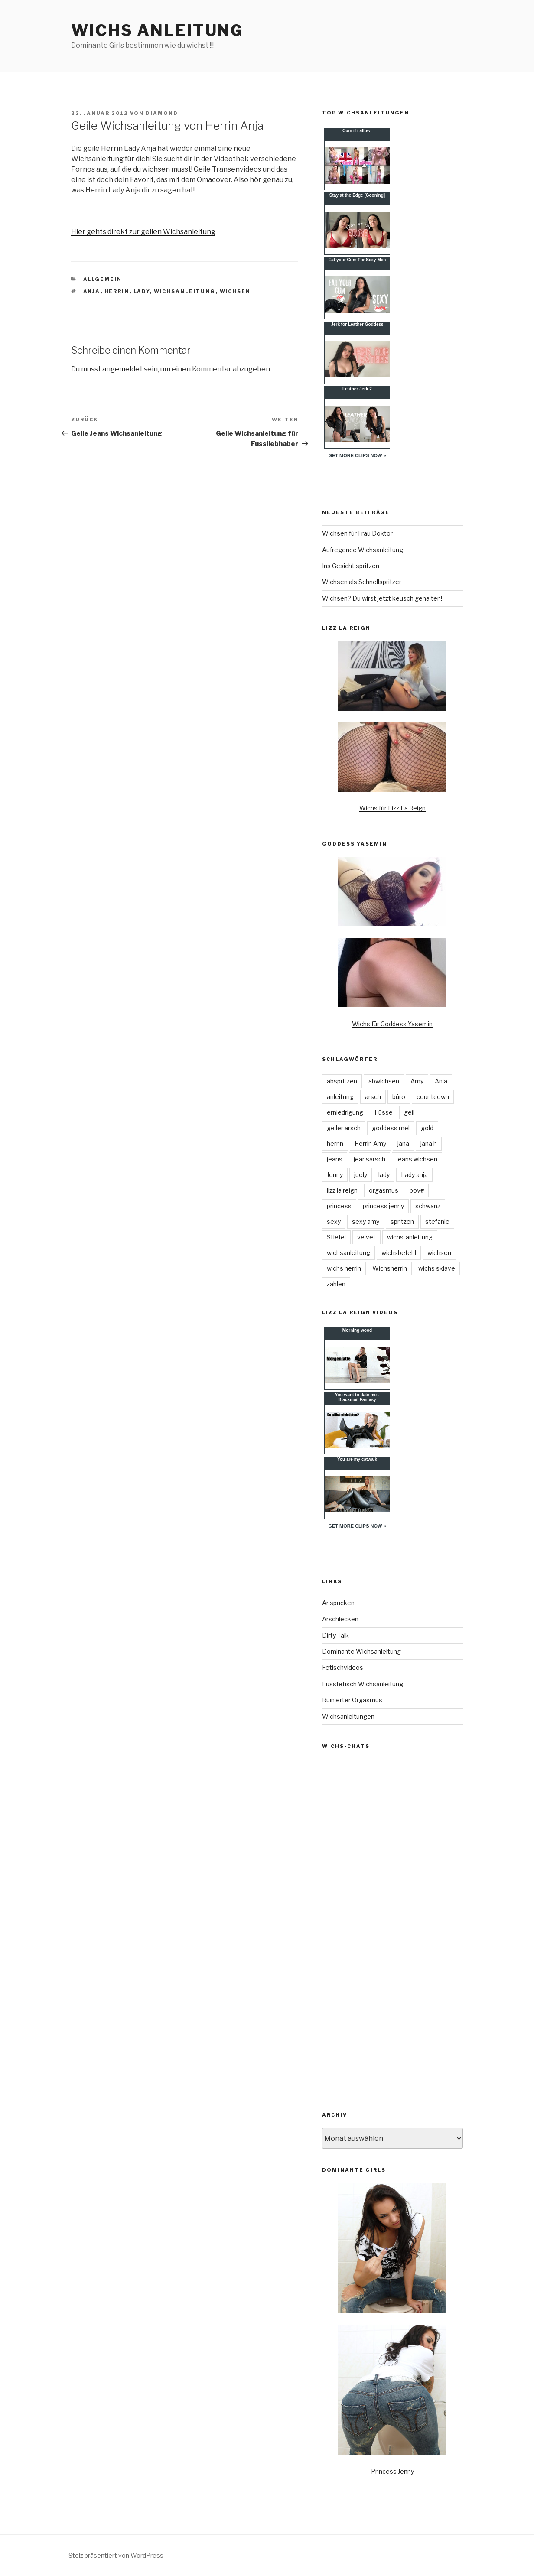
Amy (416, 1081)
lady (142, 291)
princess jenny (383, 1206)
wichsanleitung (185, 291)
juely (360, 1174)
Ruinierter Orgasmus (352, 1700)
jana (403, 1143)
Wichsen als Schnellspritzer (361, 581)
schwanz (427, 1206)
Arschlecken (340, 1619)
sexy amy (365, 1221)
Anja (92, 291)
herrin (117, 291)
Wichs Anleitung (157, 30)
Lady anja (414, 1174)
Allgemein (102, 279)
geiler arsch (344, 1128)
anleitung (340, 1096)
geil (409, 1112)
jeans (334, 1159)
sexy (334, 1221)
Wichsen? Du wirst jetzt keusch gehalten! (382, 598)
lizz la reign (342, 1190)
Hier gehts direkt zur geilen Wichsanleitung (143, 232)
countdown (433, 1096)
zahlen (336, 1284)
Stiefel (336, 1237)
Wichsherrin (389, 1268)
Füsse (383, 1112)
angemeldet (122, 369)
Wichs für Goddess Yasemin (392, 1024)
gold (427, 1128)
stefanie (437, 1221)
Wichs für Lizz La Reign (392, 808)
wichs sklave (436, 1268)
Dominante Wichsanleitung (361, 1651)
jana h (428, 1143)
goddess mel (391, 1128)
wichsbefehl (398, 1252)
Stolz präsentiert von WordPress (115, 2555)
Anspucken (338, 1603)
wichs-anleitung (410, 1237)
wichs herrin (344, 1268)
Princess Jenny (392, 2471)
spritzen (402, 1221)
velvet (366, 1237)
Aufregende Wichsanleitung (362, 549)
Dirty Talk (335, 1635)
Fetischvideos (342, 1667)
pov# (417, 1190)
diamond (162, 113)
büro (398, 1096)
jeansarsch (369, 1159)
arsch (373, 1096)
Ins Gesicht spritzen (350, 565)
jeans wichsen (417, 1159)
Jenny (335, 1174)
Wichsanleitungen (348, 1716)
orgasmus (383, 1190)
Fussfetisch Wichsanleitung (362, 1684)
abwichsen (383, 1081)
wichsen (235, 291)
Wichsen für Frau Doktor (357, 533)
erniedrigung (345, 1112)
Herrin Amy (370, 1143)
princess (339, 1206)
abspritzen (342, 1081)
